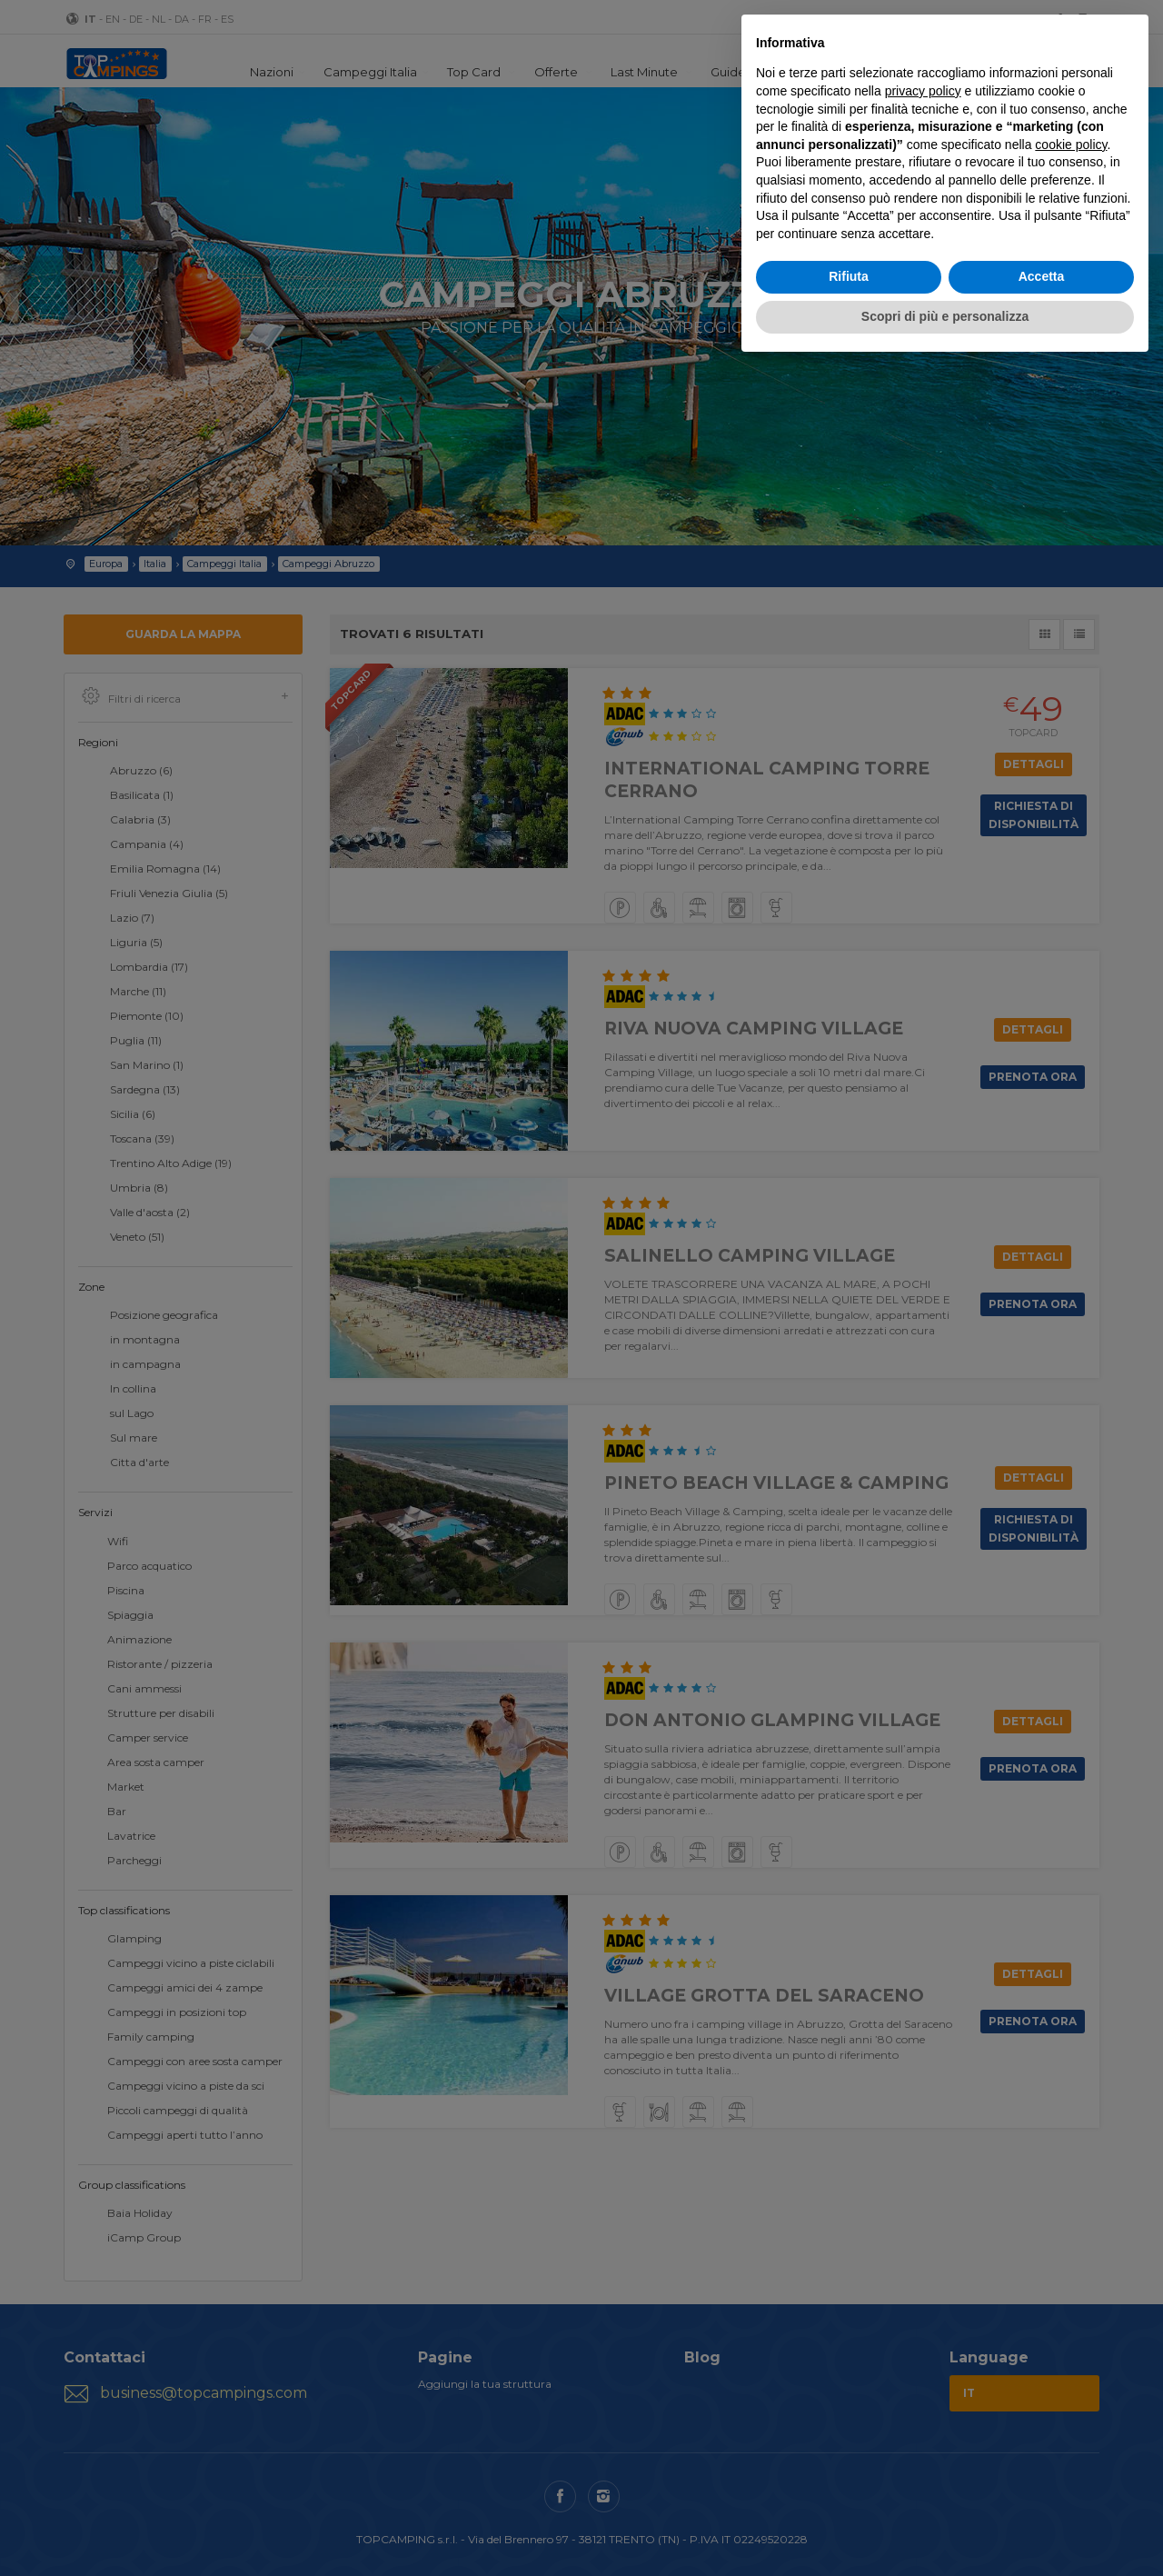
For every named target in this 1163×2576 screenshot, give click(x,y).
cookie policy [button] (1071, 144)
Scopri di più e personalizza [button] (945, 316)
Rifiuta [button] (849, 276)
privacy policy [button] (923, 91)
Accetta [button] (1042, 276)
